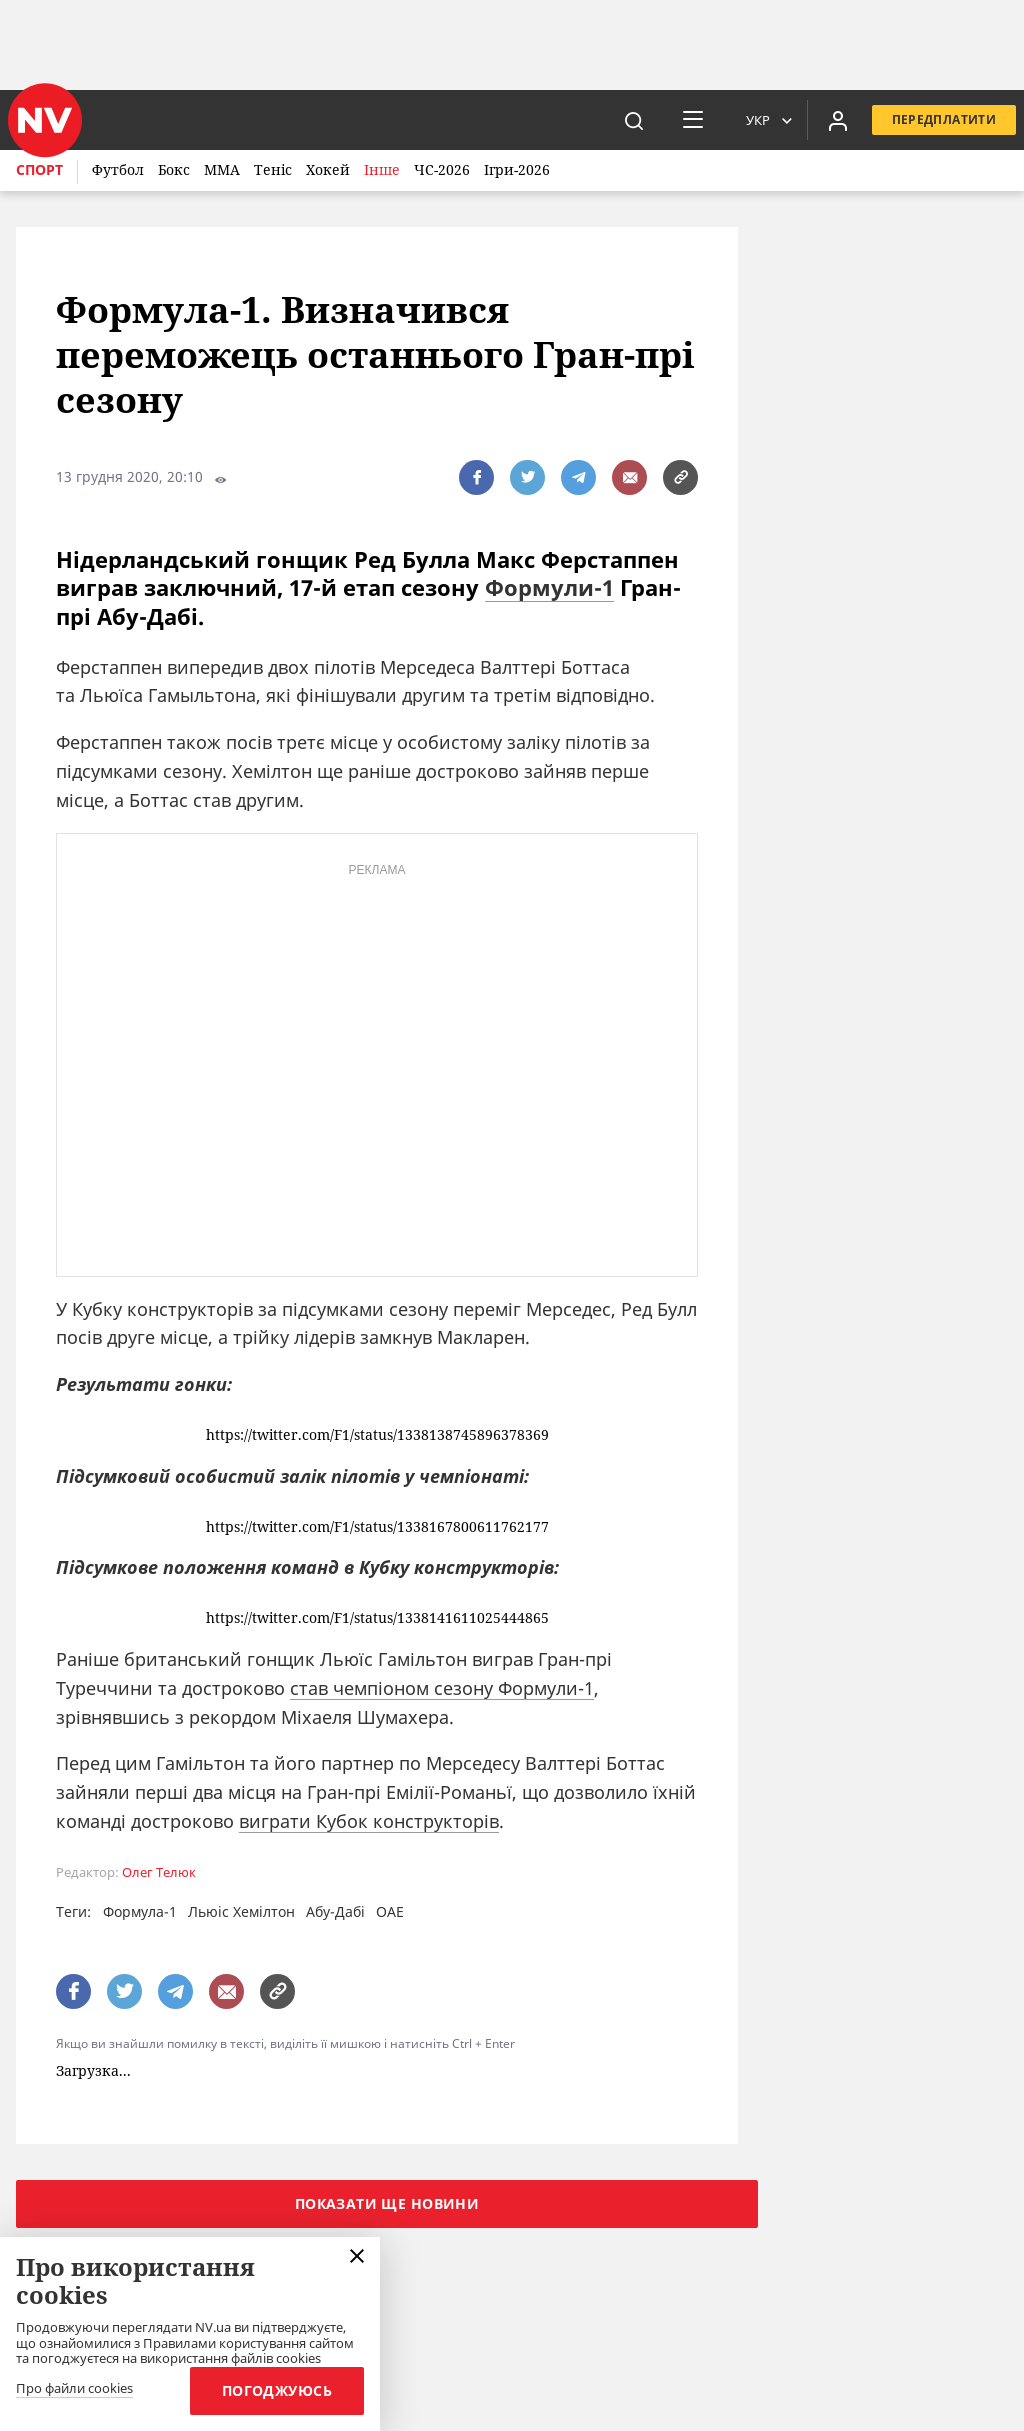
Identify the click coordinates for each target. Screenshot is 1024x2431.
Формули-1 (549, 587)
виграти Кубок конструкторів (369, 1821)
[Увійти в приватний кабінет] (838, 120)
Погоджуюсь (277, 2390)
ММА (222, 169)
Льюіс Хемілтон (241, 1911)
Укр (758, 120)
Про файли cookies (74, 2389)
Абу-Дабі (335, 1911)
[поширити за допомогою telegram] (578, 477)
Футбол (118, 169)
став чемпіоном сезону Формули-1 (442, 1688)
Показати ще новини (387, 2203)
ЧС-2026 (442, 169)
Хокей (328, 169)
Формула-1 (140, 1911)
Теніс (273, 169)
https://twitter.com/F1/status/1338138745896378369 (377, 1435)
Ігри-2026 (517, 169)
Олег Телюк (159, 1872)
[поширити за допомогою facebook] (476, 477)
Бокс (174, 169)
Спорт (39, 169)
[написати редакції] (629, 477)
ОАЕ (390, 1911)
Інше (382, 169)
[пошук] (634, 120)
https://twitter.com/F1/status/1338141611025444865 (377, 1618)
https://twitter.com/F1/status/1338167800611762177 (377, 1527)
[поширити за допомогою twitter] (527, 477)
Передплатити (944, 119)
